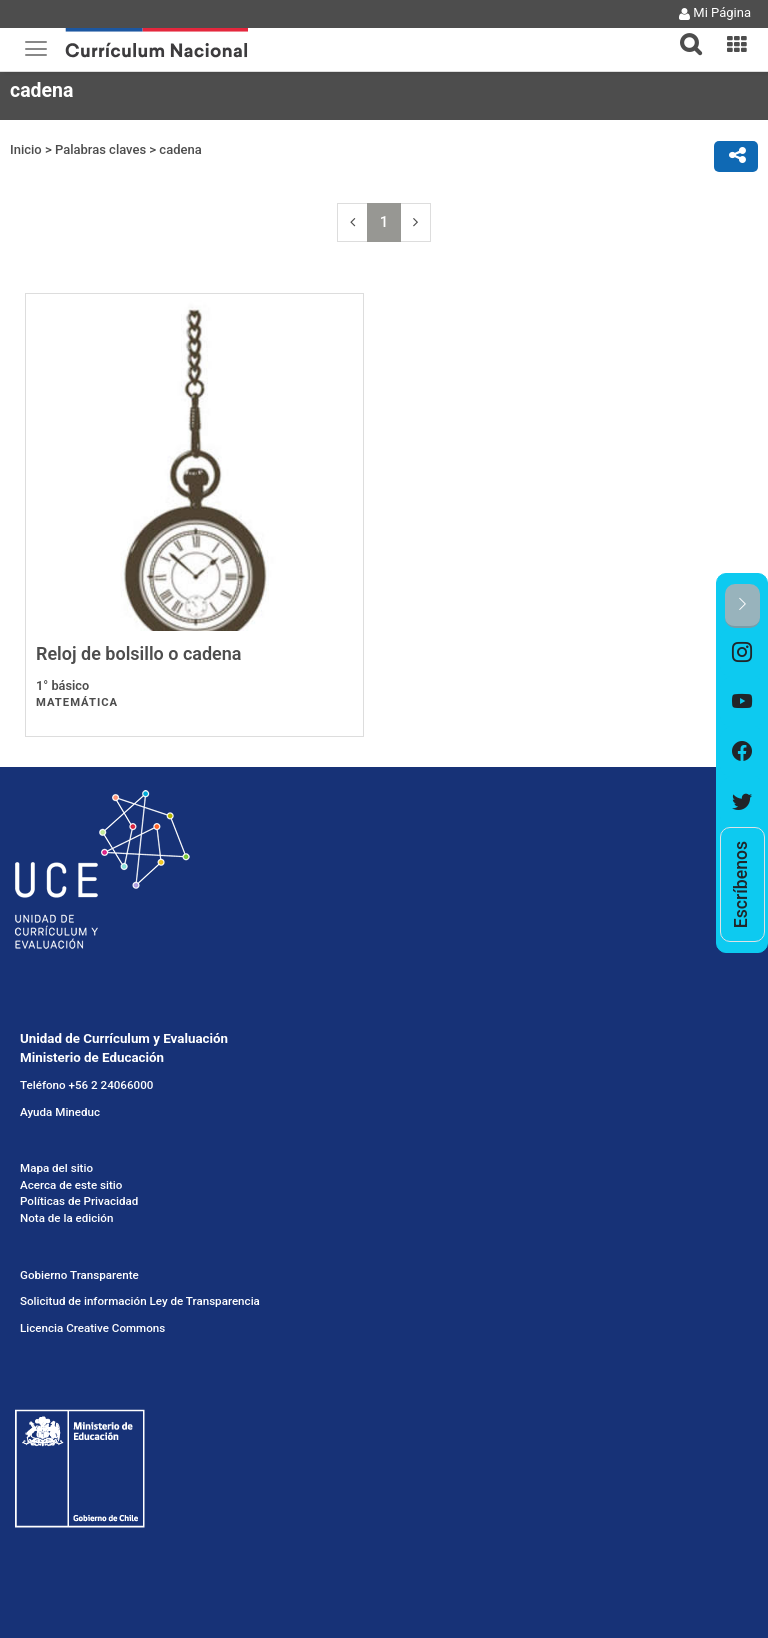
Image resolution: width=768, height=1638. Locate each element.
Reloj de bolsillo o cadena (139, 653)
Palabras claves (100, 149)
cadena (180, 149)
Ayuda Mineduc (60, 1112)
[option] (742, 653)
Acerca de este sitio (71, 1185)
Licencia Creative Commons (92, 1328)
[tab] (683, 32)
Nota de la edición (66, 1218)
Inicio (26, 149)
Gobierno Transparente (79, 1275)
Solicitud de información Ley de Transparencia (140, 1301)
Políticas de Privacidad (79, 1201)
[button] (683, 32)
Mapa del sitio (56, 1168)
